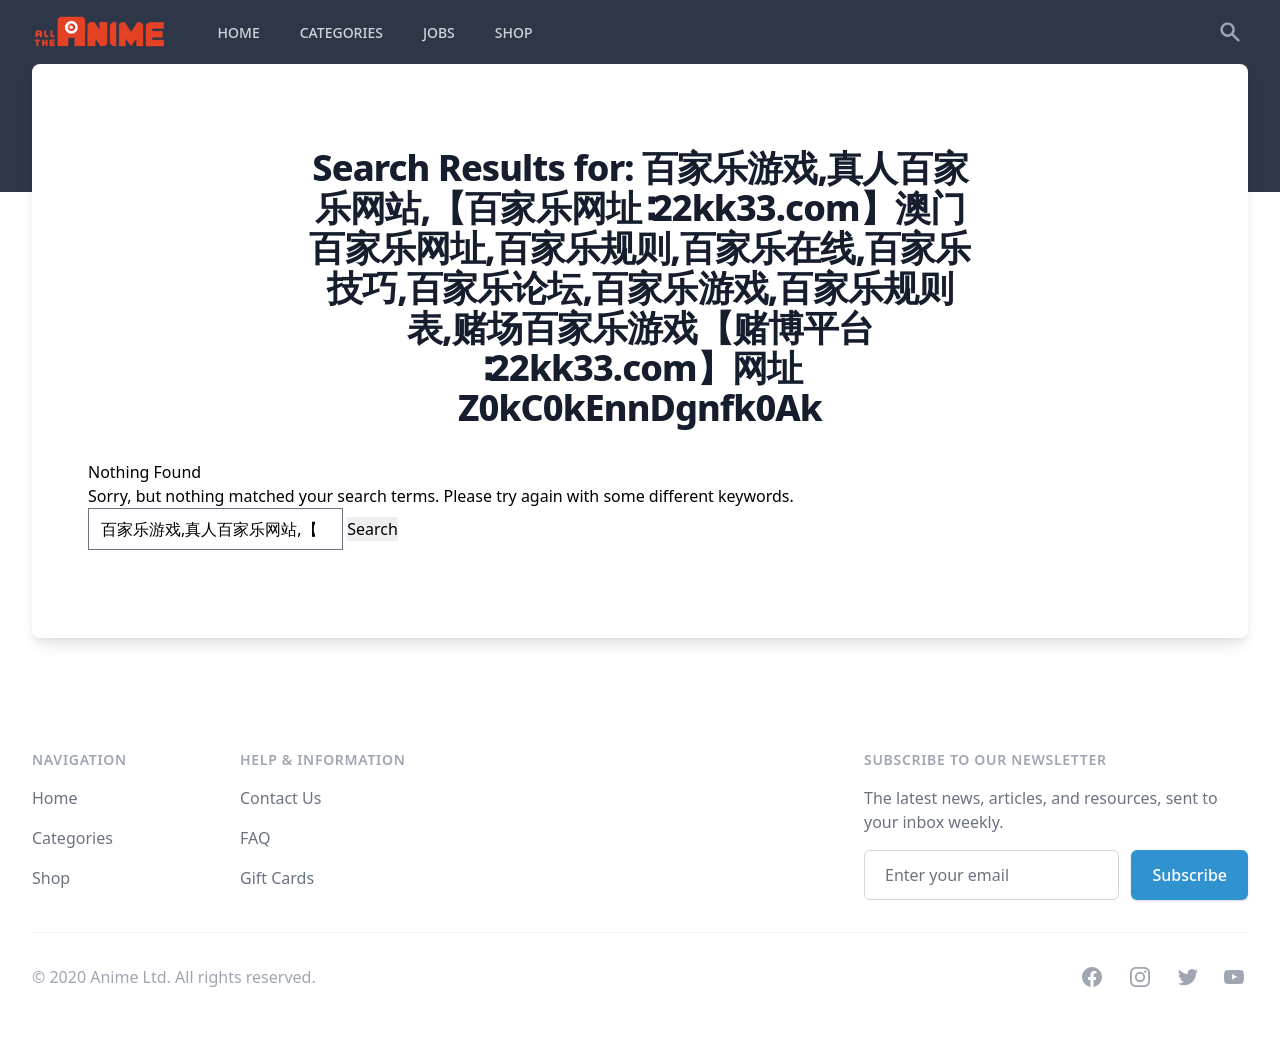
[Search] (1230, 32)
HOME (239, 32)
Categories (72, 838)
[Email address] (991, 875)
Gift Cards (277, 878)
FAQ (255, 838)
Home (55, 798)
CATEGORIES (341, 32)
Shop (51, 878)
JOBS (439, 32)
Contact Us (280, 798)
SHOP (514, 32)
